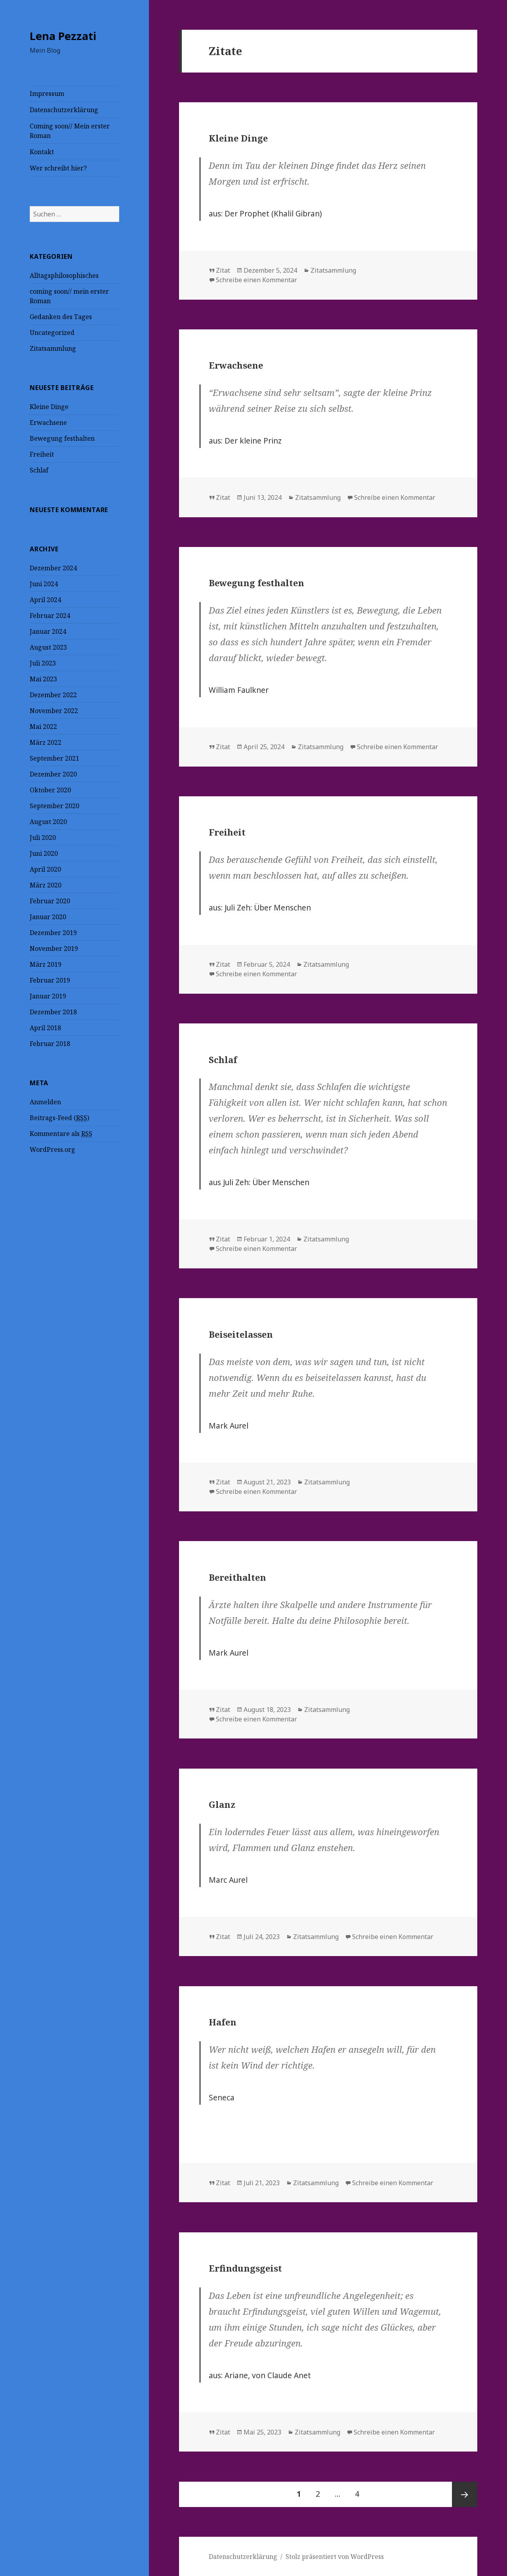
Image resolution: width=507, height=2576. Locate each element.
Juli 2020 (43, 837)
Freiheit (42, 454)
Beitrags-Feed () (59, 1118)
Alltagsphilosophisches (64, 275)
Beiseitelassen (241, 1334)
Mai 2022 (43, 726)
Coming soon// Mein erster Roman (70, 131)
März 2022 (45, 742)
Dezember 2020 (53, 774)
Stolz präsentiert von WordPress (335, 2556)
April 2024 (45, 599)
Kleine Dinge (49, 406)
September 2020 (54, 805)
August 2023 (48, 647)
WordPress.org (52, 1149)
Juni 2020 (44, 853)
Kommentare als (61, 1133)
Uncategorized (52, 332)
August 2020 (48, 821)
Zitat (223, 270)
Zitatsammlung (53, 348)
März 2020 (45, 885)
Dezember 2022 (53, 694)
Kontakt (42, 151)
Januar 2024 (48, 631)
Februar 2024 (50, 615)
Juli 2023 (43, 663)
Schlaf (39, 470)
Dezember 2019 (53, 932)
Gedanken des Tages (61, 316)
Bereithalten (237, 1577)
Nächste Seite (464, 2494)
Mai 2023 (43, 679)
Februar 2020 (50, 901)
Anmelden (45, 1102)
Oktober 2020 (50, 790)
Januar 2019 (48, 996)
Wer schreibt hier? (58, 168)
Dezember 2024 (53, 568)
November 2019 (54, 948)
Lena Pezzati (63, 36)
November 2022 (54, 710)
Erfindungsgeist (245, 2268)
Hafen (222, 2022)
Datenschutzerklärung (64, 109)
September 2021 (54, 758)
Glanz (222, 1804)
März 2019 (45, 964)
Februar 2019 (50, 980)
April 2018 (45, 1027)
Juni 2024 (44, 583)
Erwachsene (48, 422)
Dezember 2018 (53, 1012)
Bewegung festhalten (62, 438)
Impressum (47, 93)
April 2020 (45, 869)
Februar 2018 (50, 1043)
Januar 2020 (48, 916)
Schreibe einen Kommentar (256, 279)
